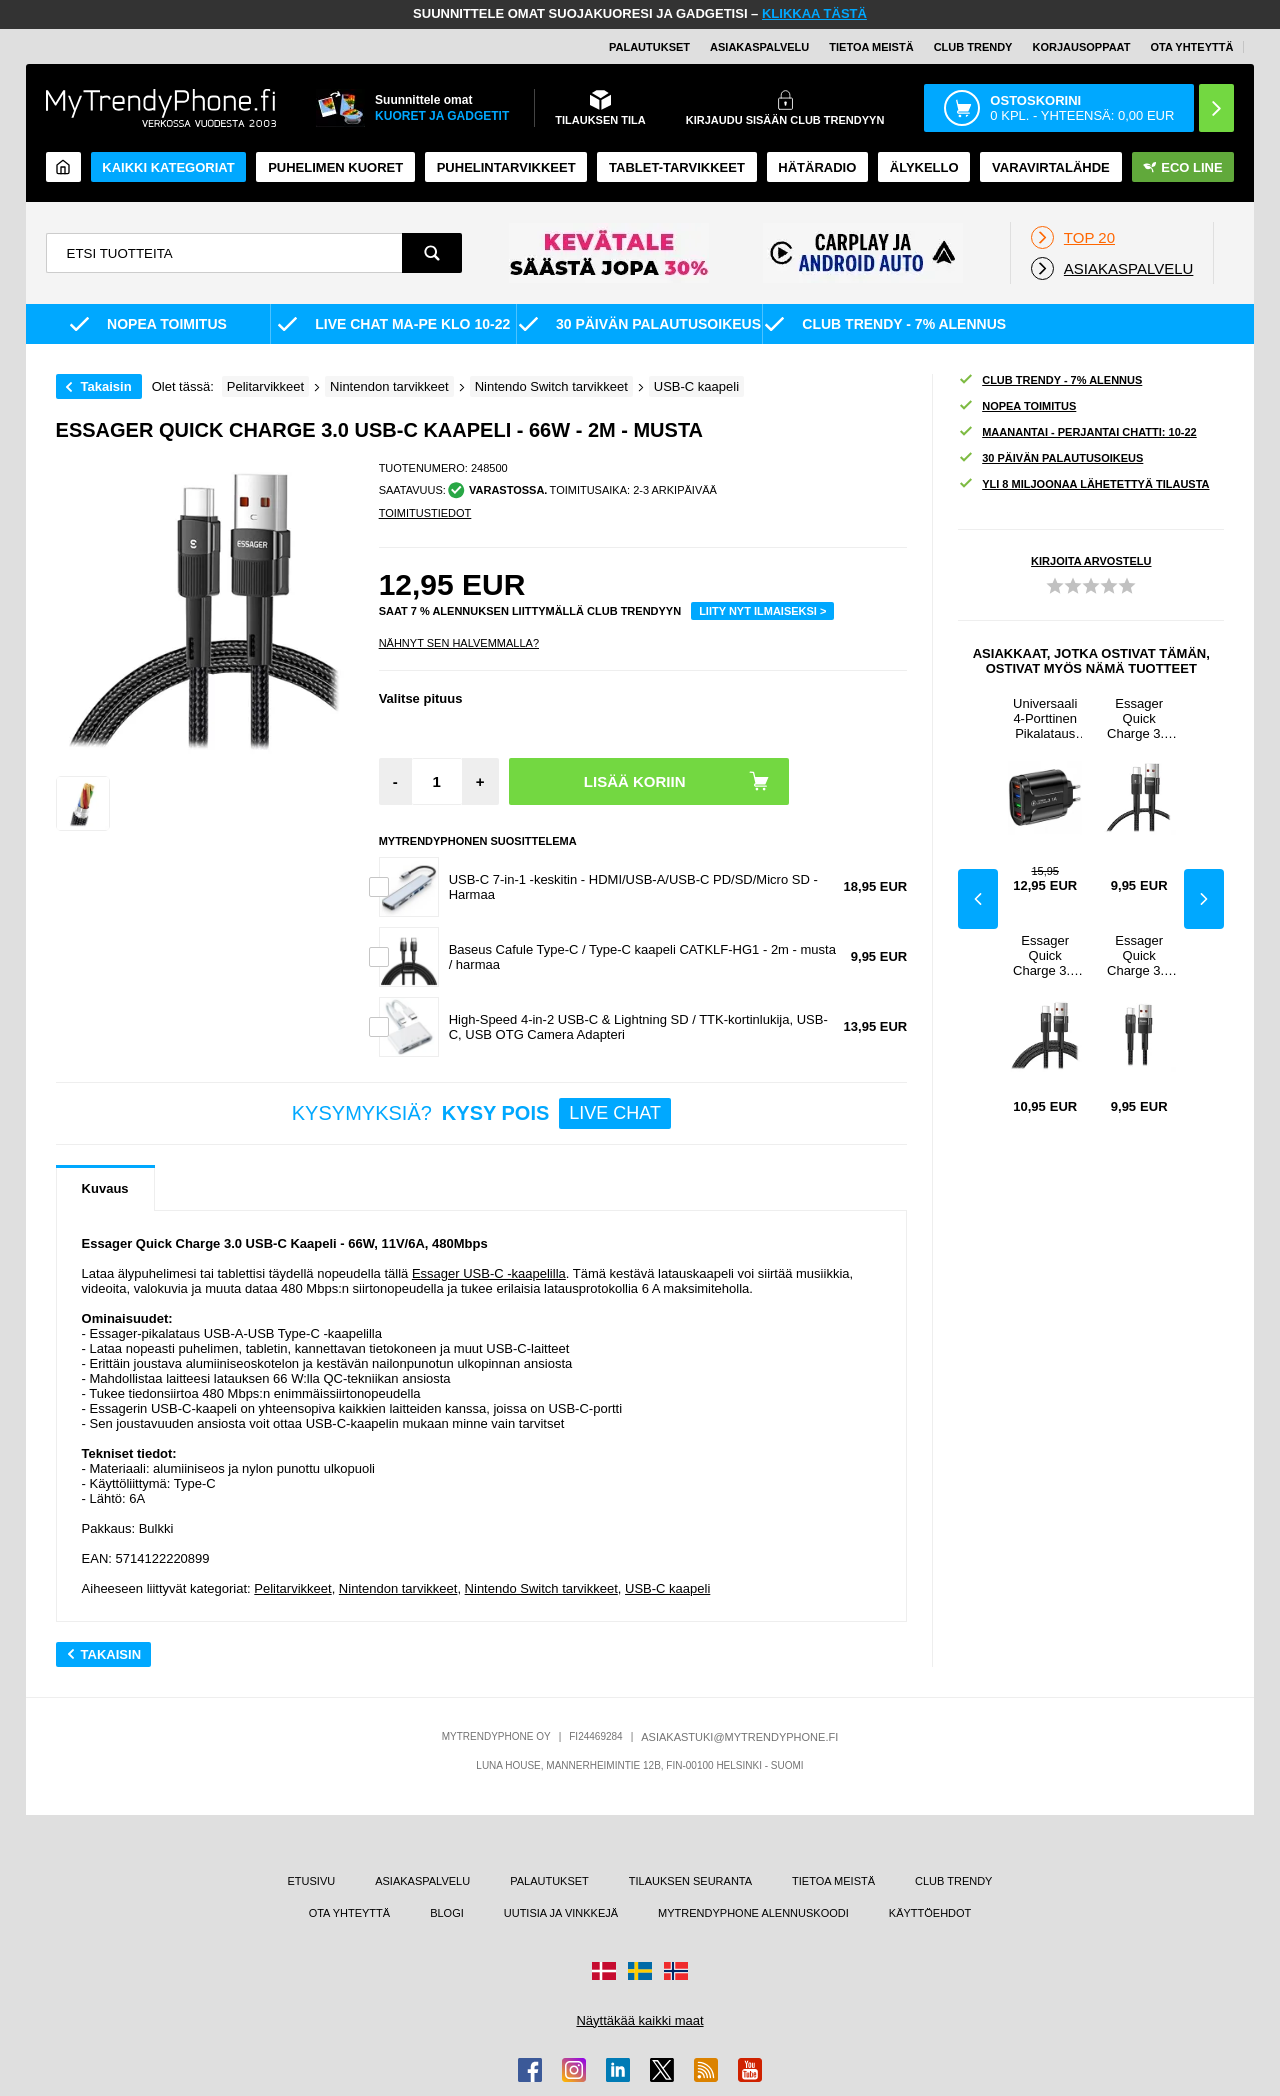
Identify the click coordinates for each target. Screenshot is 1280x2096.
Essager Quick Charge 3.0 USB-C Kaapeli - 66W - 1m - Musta (1139, 718)
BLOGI (447, 1913)
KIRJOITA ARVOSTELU (1091, 561)
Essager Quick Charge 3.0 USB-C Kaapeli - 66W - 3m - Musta (1045, 955)
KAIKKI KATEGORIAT (168, 167)
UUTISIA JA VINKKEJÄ (561, 1913)
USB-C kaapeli (667, 1588)
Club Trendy (973, 47)
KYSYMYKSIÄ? (481, 1113)
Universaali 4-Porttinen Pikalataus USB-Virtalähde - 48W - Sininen (1045, 718)
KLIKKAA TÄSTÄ (814, 13)
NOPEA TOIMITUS (1017, 406)
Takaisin (106, 386)
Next (1204, 899)
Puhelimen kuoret (335, 167)
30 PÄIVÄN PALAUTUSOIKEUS (1050, 458)
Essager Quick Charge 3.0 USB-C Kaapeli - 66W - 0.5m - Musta (1139, 955)
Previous (978, 899)
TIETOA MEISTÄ (871, 47)
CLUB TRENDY (953, 1881)
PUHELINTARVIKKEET (506, 167)
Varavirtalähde (1051, 167)
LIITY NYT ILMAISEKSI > (762, 611)
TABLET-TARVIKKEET (677, 167)
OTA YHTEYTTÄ (1191, 47)
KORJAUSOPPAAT (1081, 47)
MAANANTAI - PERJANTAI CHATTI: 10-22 (1077, 432)
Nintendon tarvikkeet (398, 1588)
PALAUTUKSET (649, 47)
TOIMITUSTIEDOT (425, 513)
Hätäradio (817, 167)
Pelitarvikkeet (292, 1588)
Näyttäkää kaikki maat (639, 2020)
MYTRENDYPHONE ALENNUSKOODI (753, 1913)
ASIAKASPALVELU (759, 47)
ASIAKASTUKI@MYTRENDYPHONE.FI (739, 1737)
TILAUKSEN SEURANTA (690, 1881)
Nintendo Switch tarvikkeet (541, 1588)
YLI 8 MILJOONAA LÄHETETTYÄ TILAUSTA (1083, 484)
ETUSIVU (311, 1881)
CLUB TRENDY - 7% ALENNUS (1050, 380)
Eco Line (1182, 167)
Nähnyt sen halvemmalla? (459, 643)
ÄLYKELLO (924, 167)
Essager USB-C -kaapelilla (489, 1273)
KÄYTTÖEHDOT (930, 1913)
